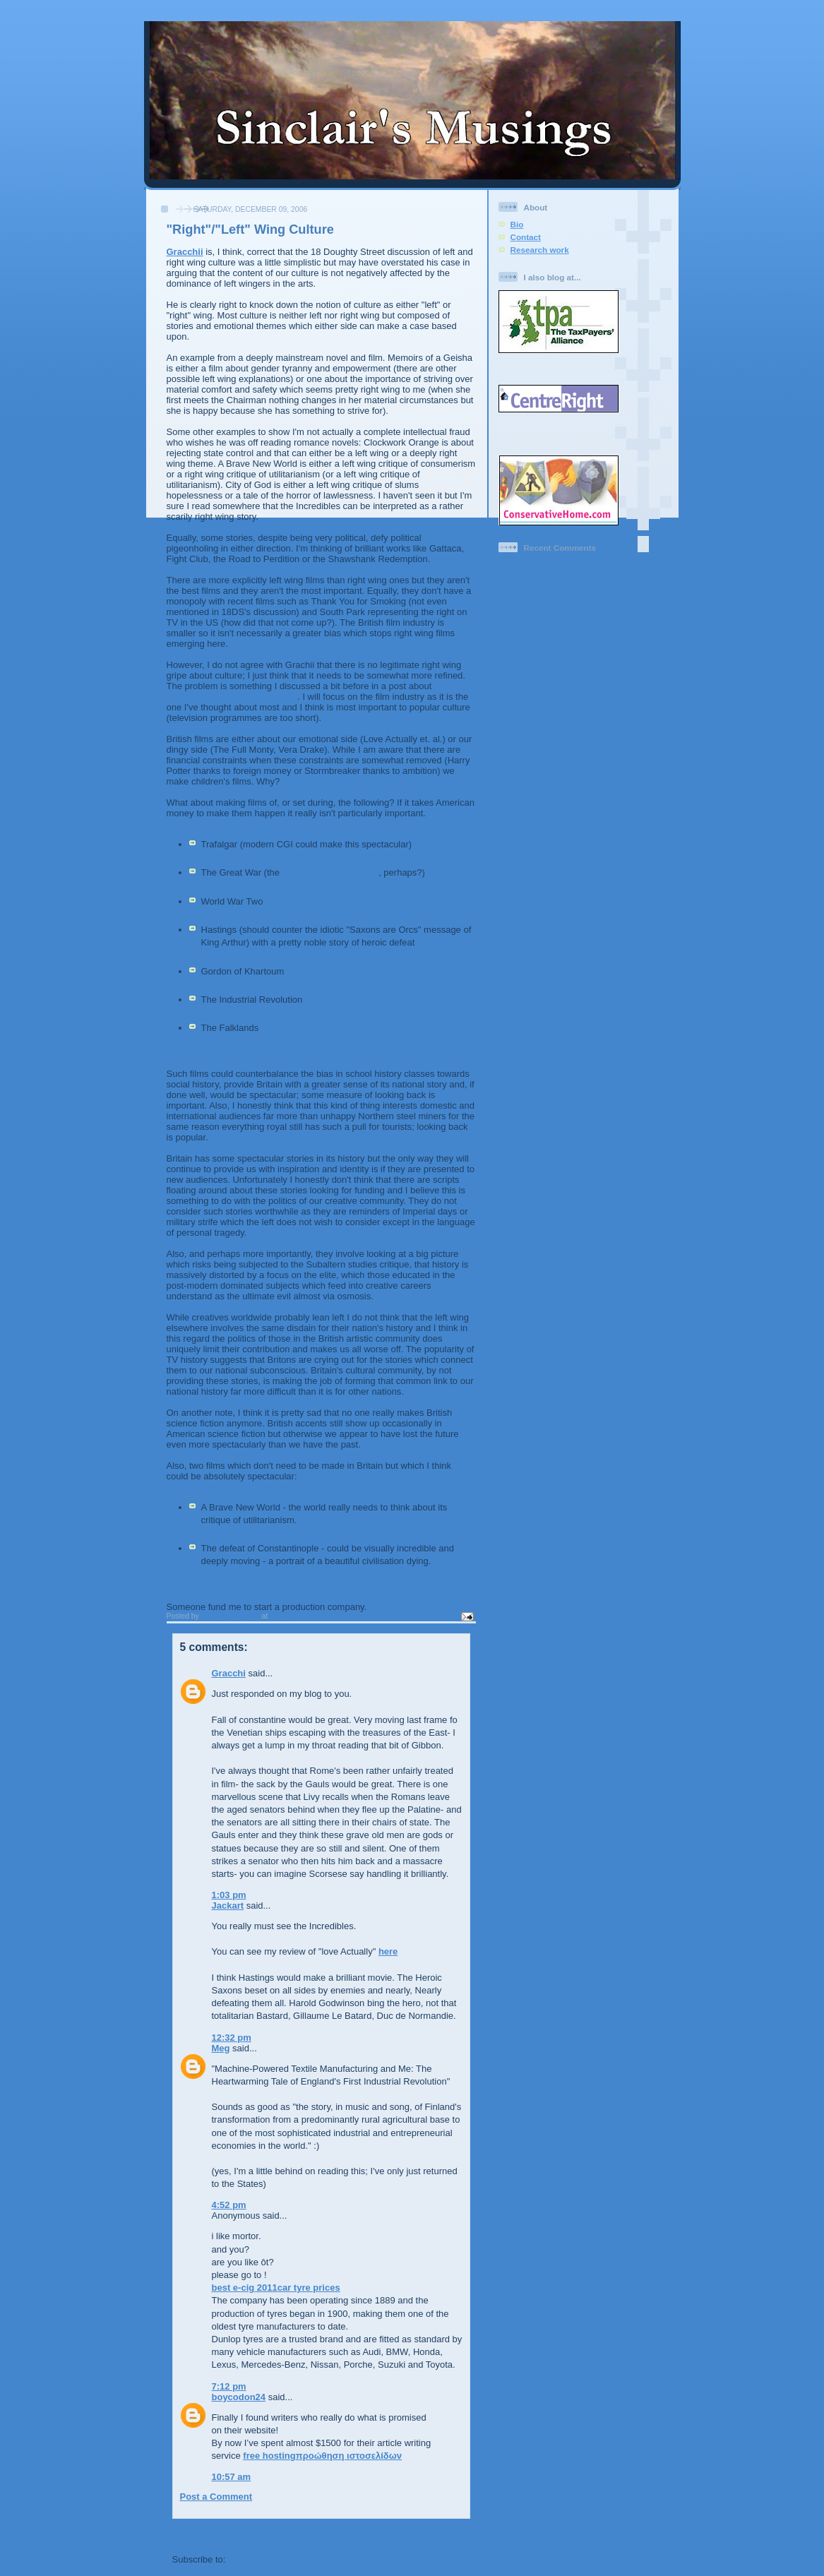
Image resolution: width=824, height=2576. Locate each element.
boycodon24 (239, 2397)
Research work (539, 249)
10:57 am (231, 2476)
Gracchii (185, 251)
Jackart (228, 1905)
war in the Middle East (330, 872)
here (388, 1951)
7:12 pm (229, 2386)
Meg (221, 2048)
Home (322, 2534)
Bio (517, 224)
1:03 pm (229, 1895)
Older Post (447, 2534)
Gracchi (229, 1673)
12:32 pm (231, 2037)
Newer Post (197, 2534)
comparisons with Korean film (232, 696)
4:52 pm (229, 2205)
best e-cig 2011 (244, 2287)
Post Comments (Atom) (279, 2559)
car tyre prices (308, 2287)
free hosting (269, 2455)
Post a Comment (216, 2496)
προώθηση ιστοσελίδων (349, 2455)
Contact (526, 237)
